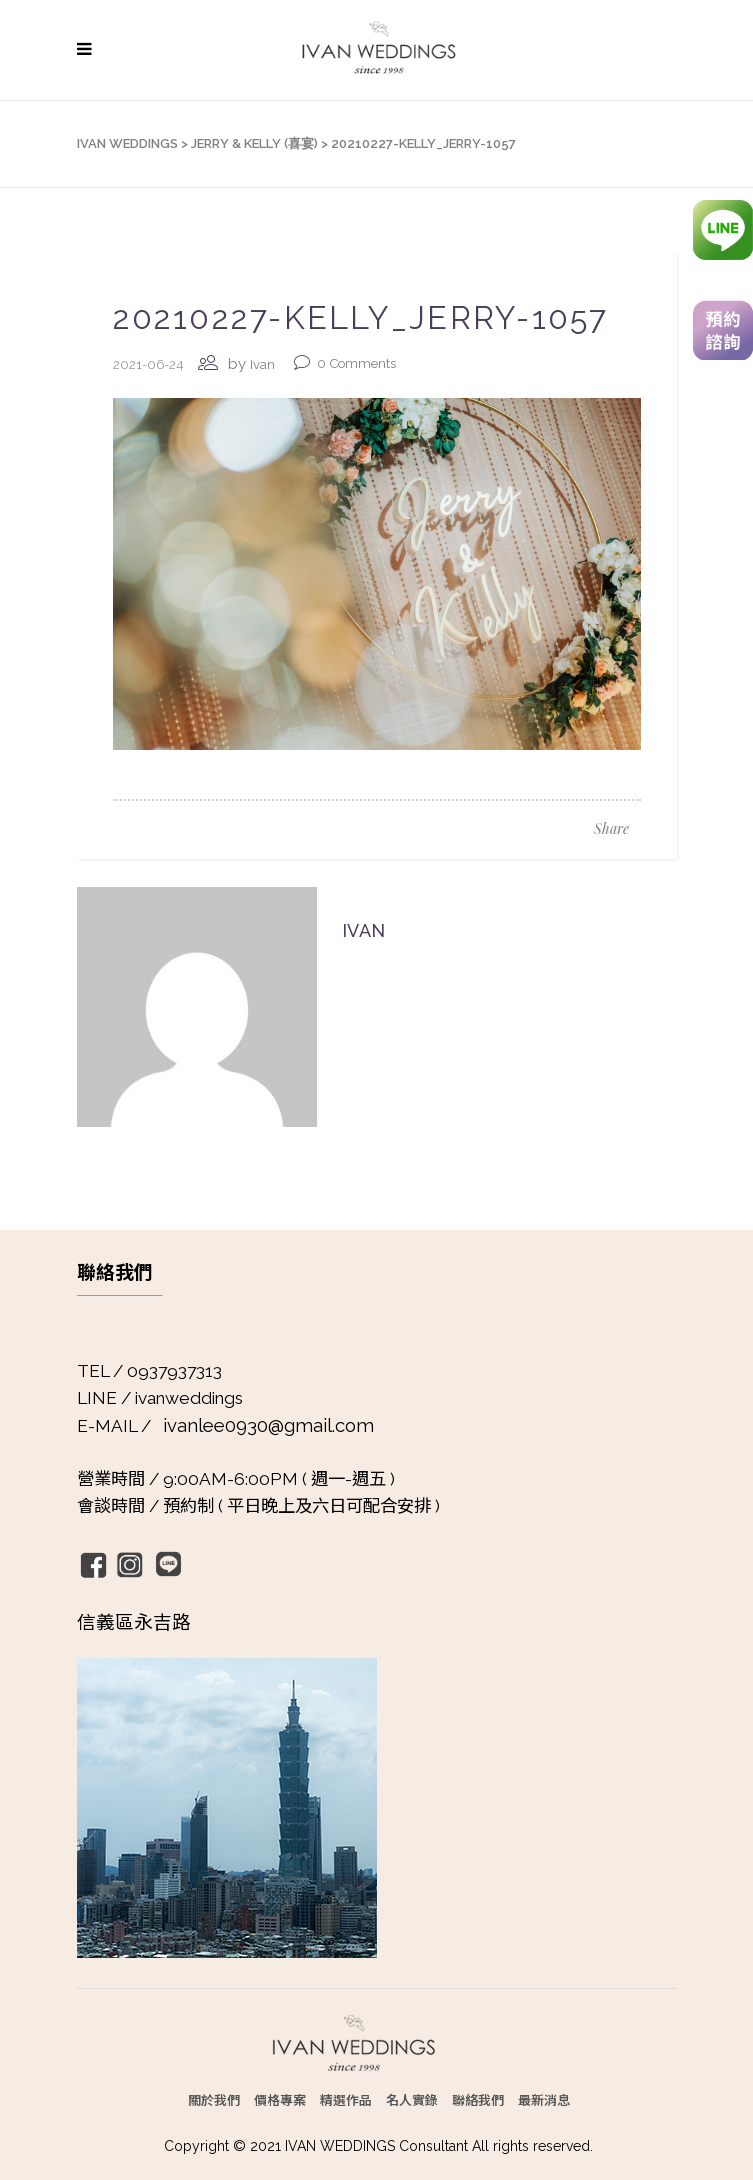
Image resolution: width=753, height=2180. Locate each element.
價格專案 (280, 2099)
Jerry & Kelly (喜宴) (254, 143)
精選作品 (346, 2099)
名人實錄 (412, 2099)
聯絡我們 (478, 2099)
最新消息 (544, 2099)
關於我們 (214, 2099)
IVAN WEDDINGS (127, 143)
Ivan (262, 364)
